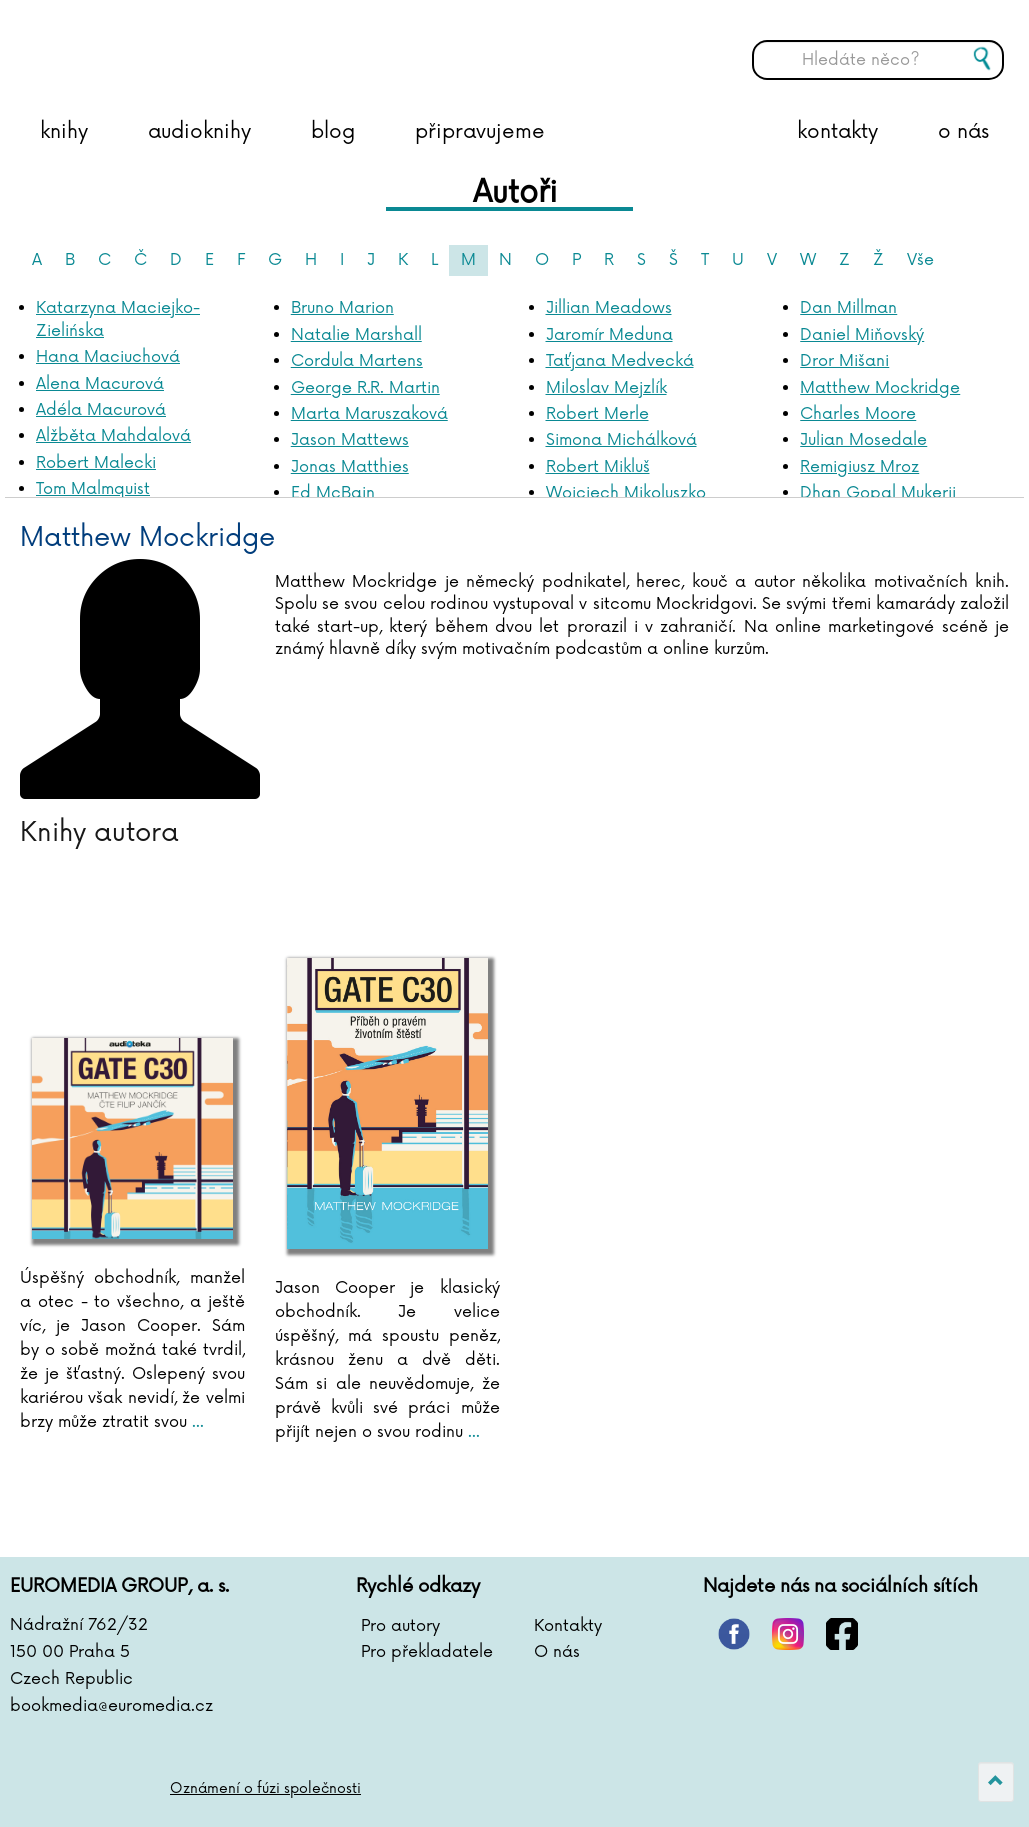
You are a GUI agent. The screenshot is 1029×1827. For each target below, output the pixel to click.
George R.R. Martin (365, 388)
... (195, 1422)
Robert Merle (597, 414)
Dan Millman (848, 308)
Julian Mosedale (863, 440)
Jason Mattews (350, 440)
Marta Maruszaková (369, 414)
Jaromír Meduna (609, 335)
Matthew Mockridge (880, 388)
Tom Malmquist (93, 489)
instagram (788, 1634)
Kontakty (568, 1626)
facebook (842, 1634)
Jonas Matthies (350, 467)
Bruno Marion (342, 308)
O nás (557, 1652)
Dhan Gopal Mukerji (878, 493)
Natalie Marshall (356, 335)
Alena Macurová (100, 384)
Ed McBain (333, 493)
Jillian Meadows (609, 308)
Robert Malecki (96, 463)
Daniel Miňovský (862, 335)
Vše (920, 260)
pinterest (734, 1634)
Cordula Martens (357, 361)
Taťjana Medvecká (620, 361)
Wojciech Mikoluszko (626, 493)
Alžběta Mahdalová (113, 436)
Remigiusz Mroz (859, 467)
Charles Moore (858, 414)
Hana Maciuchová (108, 357)
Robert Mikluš (598, 467)
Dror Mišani (844, 361)
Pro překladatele (427, 1652)
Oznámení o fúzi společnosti (265, 1788)
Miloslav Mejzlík (606, 388)
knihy (64, 132)
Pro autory (400, 1626)
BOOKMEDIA (215, 45)
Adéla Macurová (101, 410)
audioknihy (199, 132)
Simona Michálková (621, 440)
